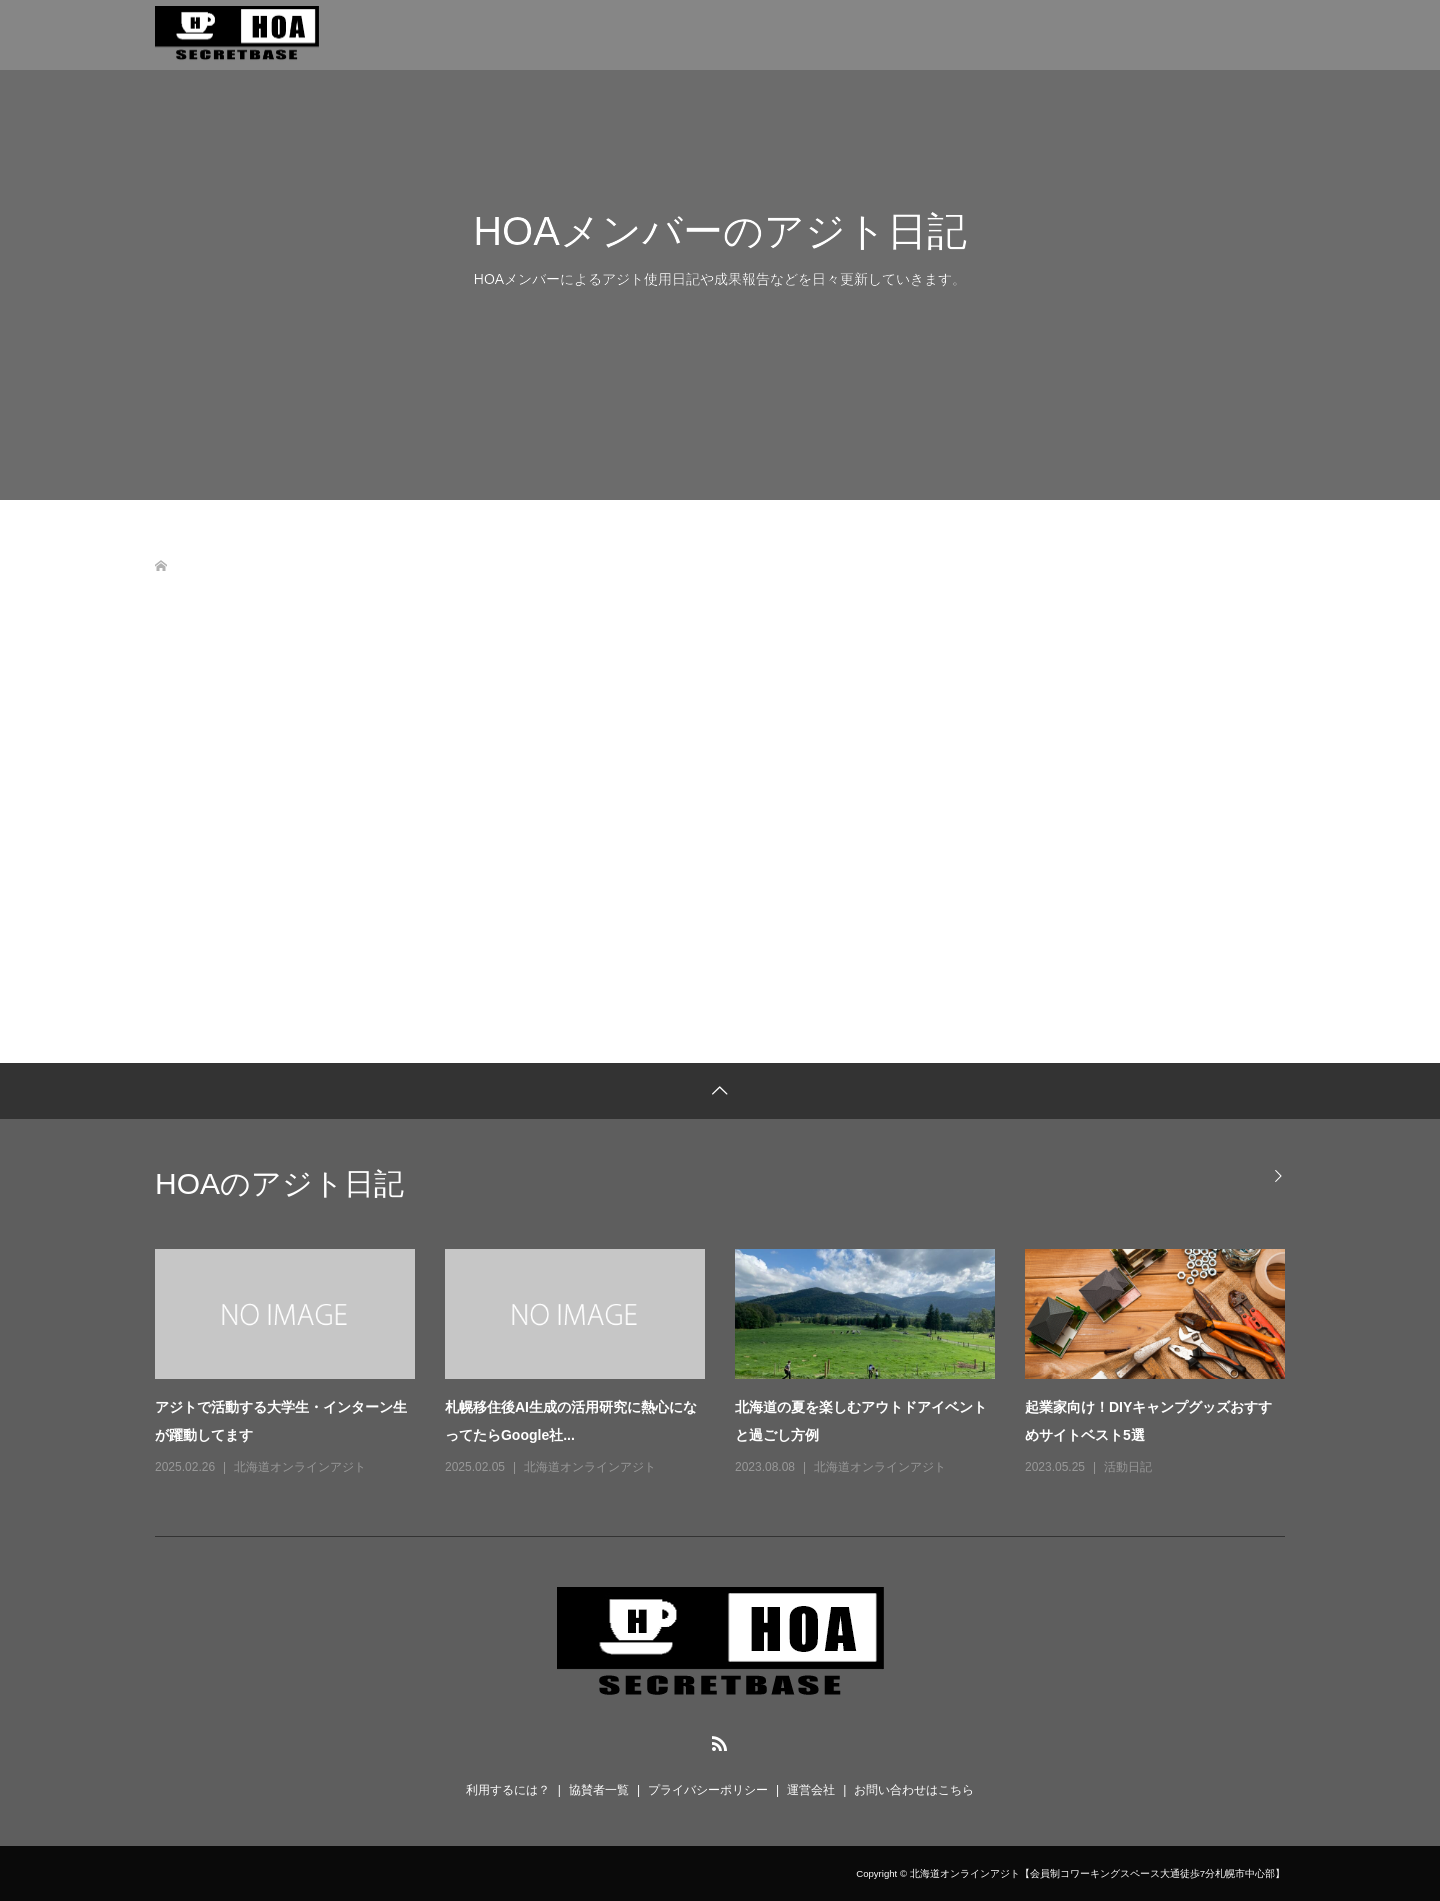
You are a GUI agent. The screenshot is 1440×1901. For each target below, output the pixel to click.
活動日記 (1128, 1467)
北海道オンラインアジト (300, 1467)
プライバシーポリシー (708, 1790)
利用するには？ (508, 1790)
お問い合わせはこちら (914, 1790)
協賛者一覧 (599, 1790)
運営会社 (811, 1790)
